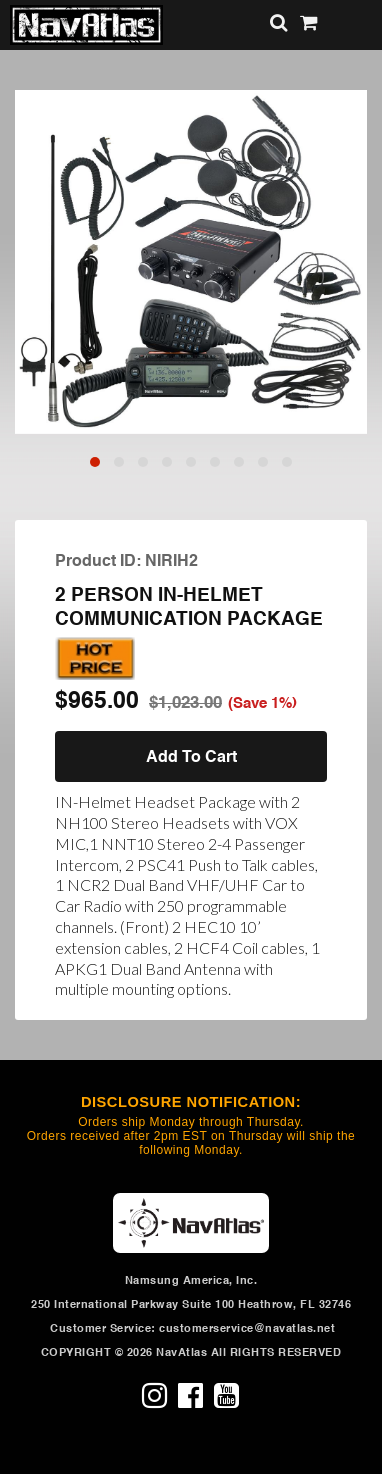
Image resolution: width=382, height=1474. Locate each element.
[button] (95, 462)
